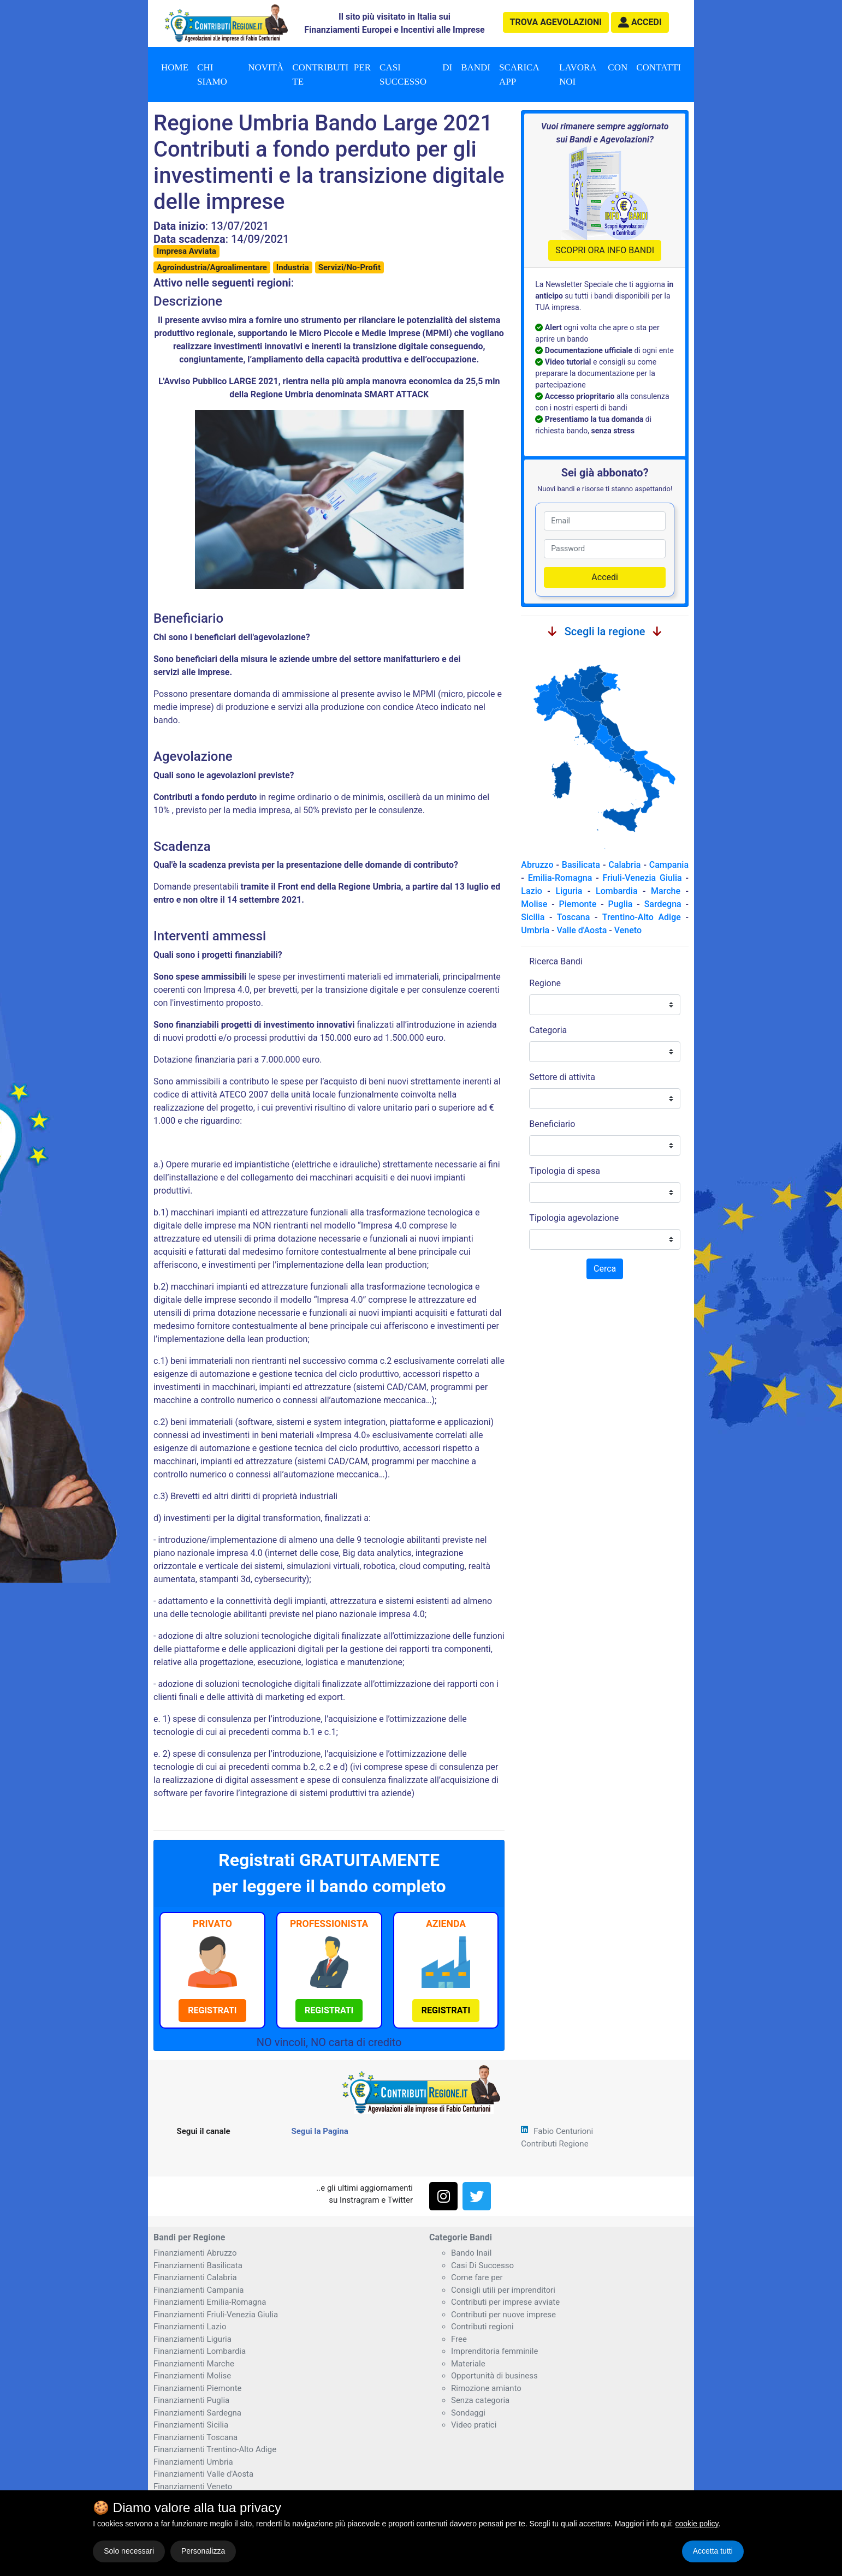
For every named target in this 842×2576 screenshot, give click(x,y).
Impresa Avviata (186, 251)
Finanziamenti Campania (198, 2290)
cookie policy (696, 2523)
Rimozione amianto (486, 2388)
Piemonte (578, 904)
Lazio (531, 891)
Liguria (568, 891)
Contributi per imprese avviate (505, 2302)
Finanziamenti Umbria (193, 2462)
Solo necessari (129, 2551)
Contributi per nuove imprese (503, 2314)
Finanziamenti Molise (192, 2376)
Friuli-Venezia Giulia (642, 878)
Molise (534, 904)
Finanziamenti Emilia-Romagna (209, 2302)
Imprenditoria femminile (494, 2351)
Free (459, 2339)
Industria (292, 267)
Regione (545, 983)
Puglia (620, 904)
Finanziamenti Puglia (191, 2400)
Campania (669, 865)
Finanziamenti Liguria (192, 2339)
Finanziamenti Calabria (195, 2277)
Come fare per (477, 2277)
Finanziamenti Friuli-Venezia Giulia (215, 2314)
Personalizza (203, 2551)
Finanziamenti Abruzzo (194, 2253)
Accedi (604, 577)
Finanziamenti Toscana (195, 2437)
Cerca (605, 1268)
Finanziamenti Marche (193, 2364)
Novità (265, 67)
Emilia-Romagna (560, 878)
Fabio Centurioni (563, 2131)
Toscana (573, 917)
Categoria (548, 1030)
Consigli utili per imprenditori (503, 2290)
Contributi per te (331, 74)
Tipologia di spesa (564, 1171)
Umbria (535, 930)
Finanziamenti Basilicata (197, 2265)
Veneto (628, 930)
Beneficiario (552, 1124)
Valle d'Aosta (581, 930)
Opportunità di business (494, 2376)
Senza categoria (480, 2400)
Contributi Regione (554, 2144)
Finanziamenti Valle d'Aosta (203, 2474)
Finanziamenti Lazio (189, 2326)
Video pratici (473, 2425)
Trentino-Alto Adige (641, 917)
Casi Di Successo (482, 2265)
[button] (640, 22)
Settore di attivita (562, 1077)
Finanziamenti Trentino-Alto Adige (214, 2449)
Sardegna (662, 904)
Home (174, 67)
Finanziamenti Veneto (192, 2486)
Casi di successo (416, 74)
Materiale (468, 2364)
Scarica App (519, 74)
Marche (665, 891)
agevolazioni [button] (556, 22)
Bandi (475, 67)
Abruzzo (537, 865)
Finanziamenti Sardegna (197, 2413)
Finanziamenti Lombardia (199, 2351)
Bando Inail (471, 2253)
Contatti (658, 67)
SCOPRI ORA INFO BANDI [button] (604, 250)
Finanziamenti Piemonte (197, 2388)
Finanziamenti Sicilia (190, 2425)
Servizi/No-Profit (349, 267)
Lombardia (617, 891)
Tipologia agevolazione (574, 1218)
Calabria (624, 865)
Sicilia (532, 917)
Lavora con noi (593, 74)
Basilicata (581, 865)
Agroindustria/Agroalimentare (212, 267)
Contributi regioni (482, 2326)
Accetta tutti (713, 2551)
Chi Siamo (212, 74)
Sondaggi (468, 2413)
